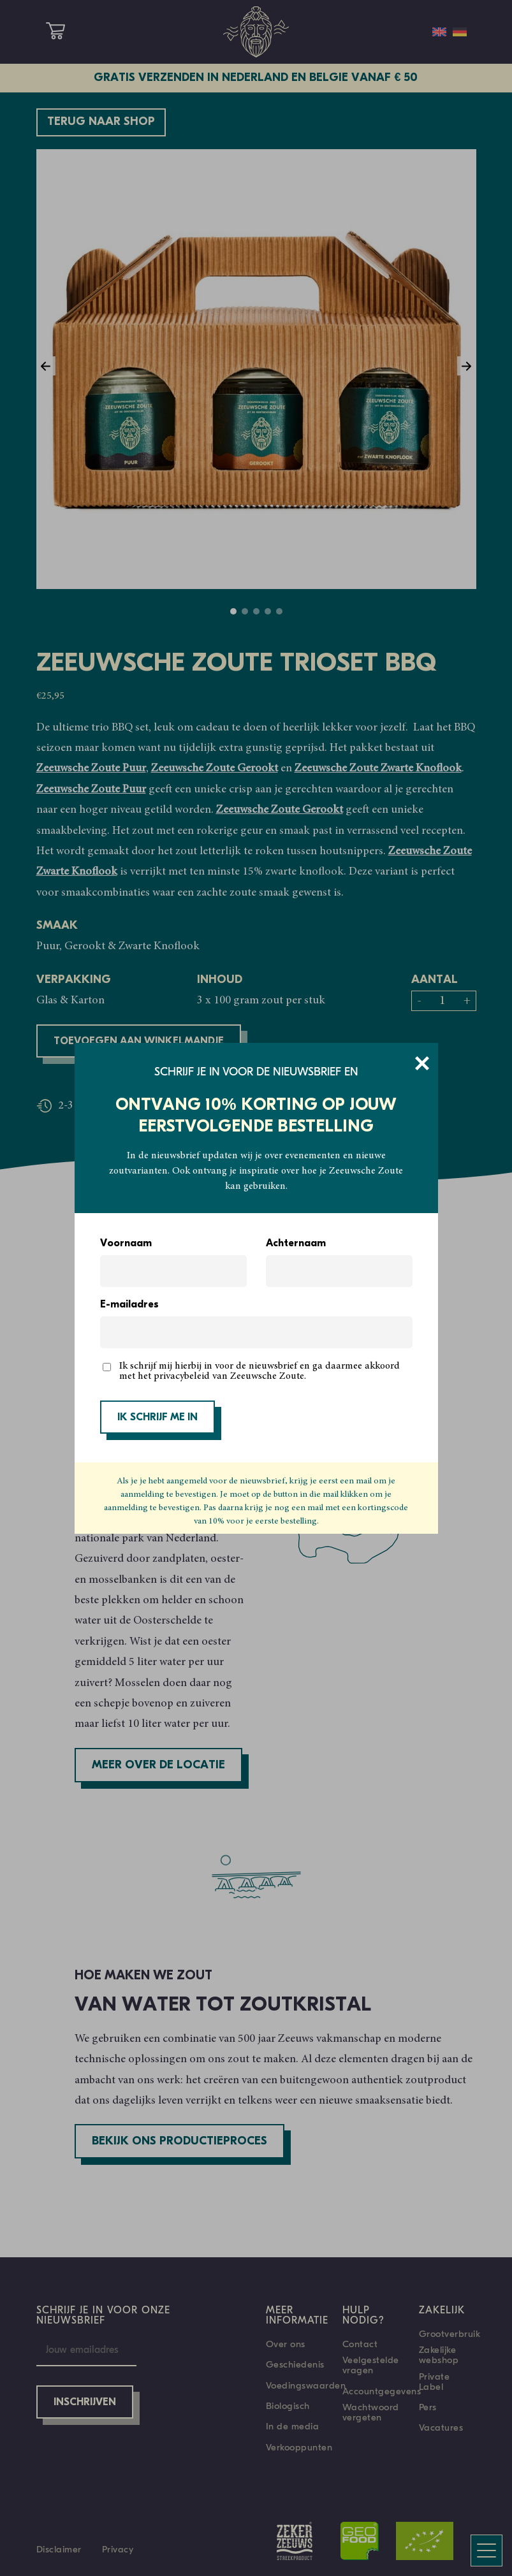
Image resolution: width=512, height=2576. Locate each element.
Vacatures (441, 2427)
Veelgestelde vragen (370, 2365)
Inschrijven (85, 2403)
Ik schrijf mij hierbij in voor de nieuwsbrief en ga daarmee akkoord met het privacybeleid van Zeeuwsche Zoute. (259, 1371)
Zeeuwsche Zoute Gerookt (214, 769)
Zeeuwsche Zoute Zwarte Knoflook (378, 769)
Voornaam (126, 1244)
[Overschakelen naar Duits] (460, 32)
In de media (292, 2426)
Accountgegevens (381, 2391)
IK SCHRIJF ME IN (157, 1418)
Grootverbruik (450, 2334)
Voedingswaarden (306, 2385)
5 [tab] (279, 611)
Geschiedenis (295, 2364)
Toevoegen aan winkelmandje (139, 1042)
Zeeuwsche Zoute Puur (91, 769)
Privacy (118, 2549)
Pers (428, 2407)
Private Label (434, 2381)
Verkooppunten (299, 2447)
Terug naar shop (101, 122)
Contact (360, 2344)
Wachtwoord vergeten (370, 2412)
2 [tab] (245, 611)
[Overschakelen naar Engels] (439, 32)
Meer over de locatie (158, 1765)
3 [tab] (256, 611)
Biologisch (288, 2406)
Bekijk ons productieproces (179, 2142)
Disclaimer (59, 2549)
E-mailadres (129, 1305)
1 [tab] (233, 611)
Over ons (285, 2344)
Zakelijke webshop (439, 2355)
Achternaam (296, 1244)
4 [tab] (268, 611)
